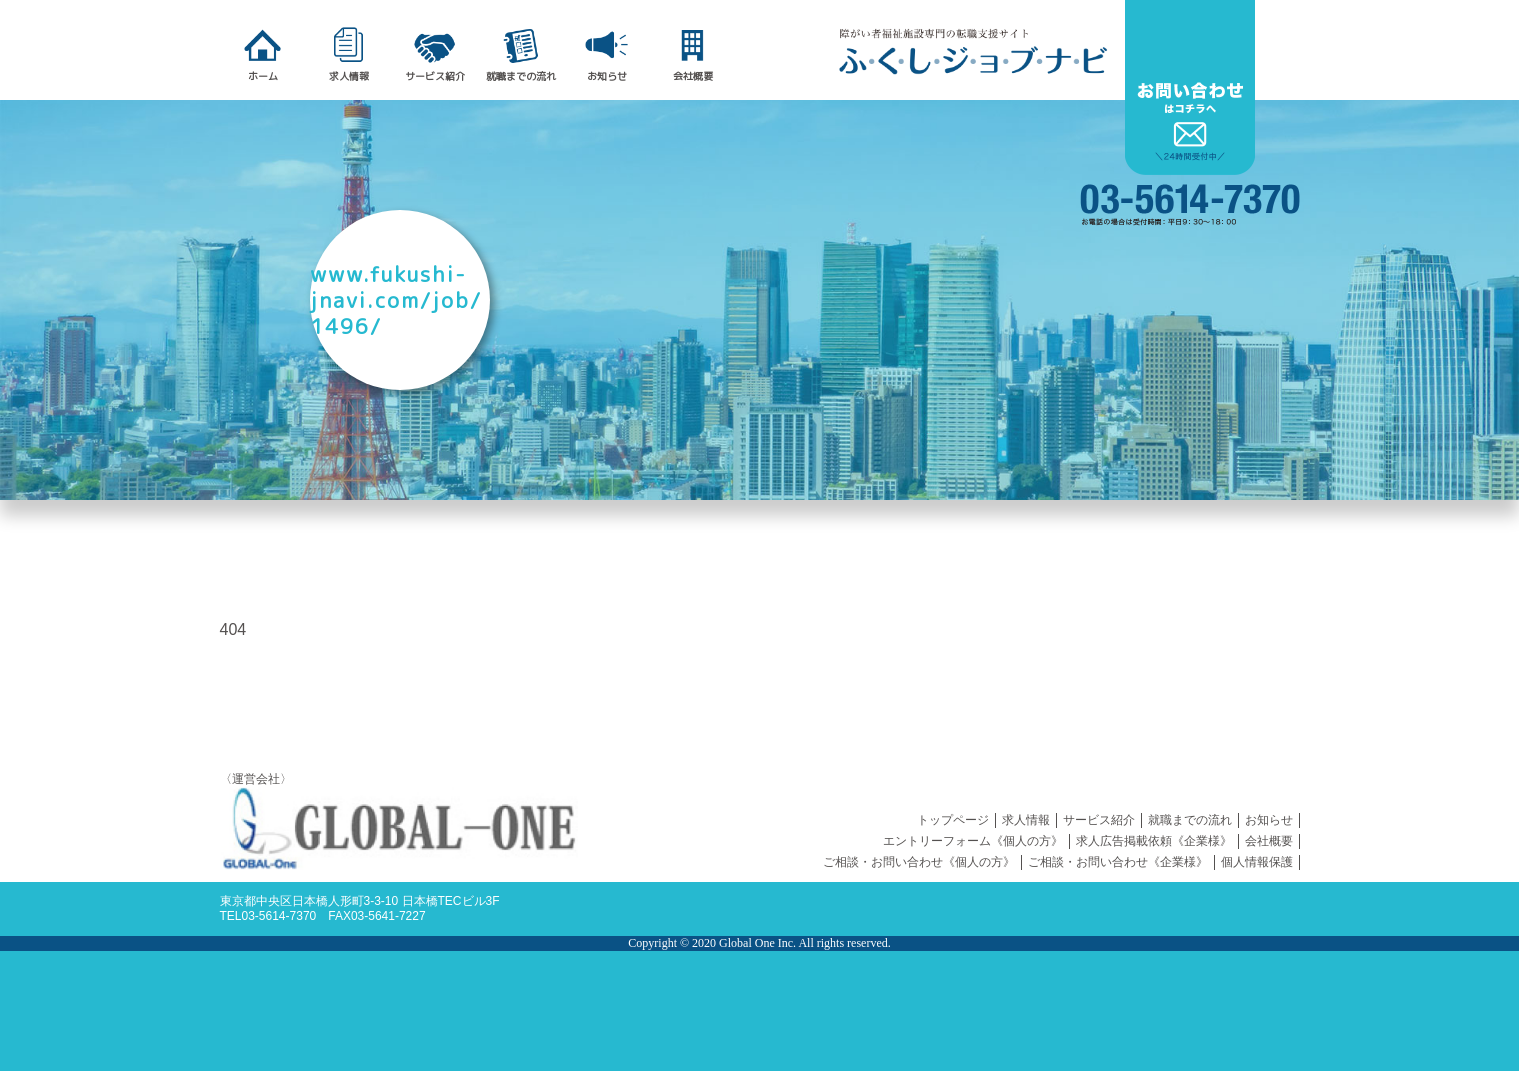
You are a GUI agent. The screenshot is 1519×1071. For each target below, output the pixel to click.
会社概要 (1269, 841)
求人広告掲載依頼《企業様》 (1154, 841)
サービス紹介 (1099, 820)
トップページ (953, 820)
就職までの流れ (1190, 820)
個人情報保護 (1257, 862)
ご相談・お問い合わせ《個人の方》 (919, 862)
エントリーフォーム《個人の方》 (973, 841)
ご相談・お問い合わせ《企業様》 (1118, 862)
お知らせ (1269, 820)
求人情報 (1026, 820)
